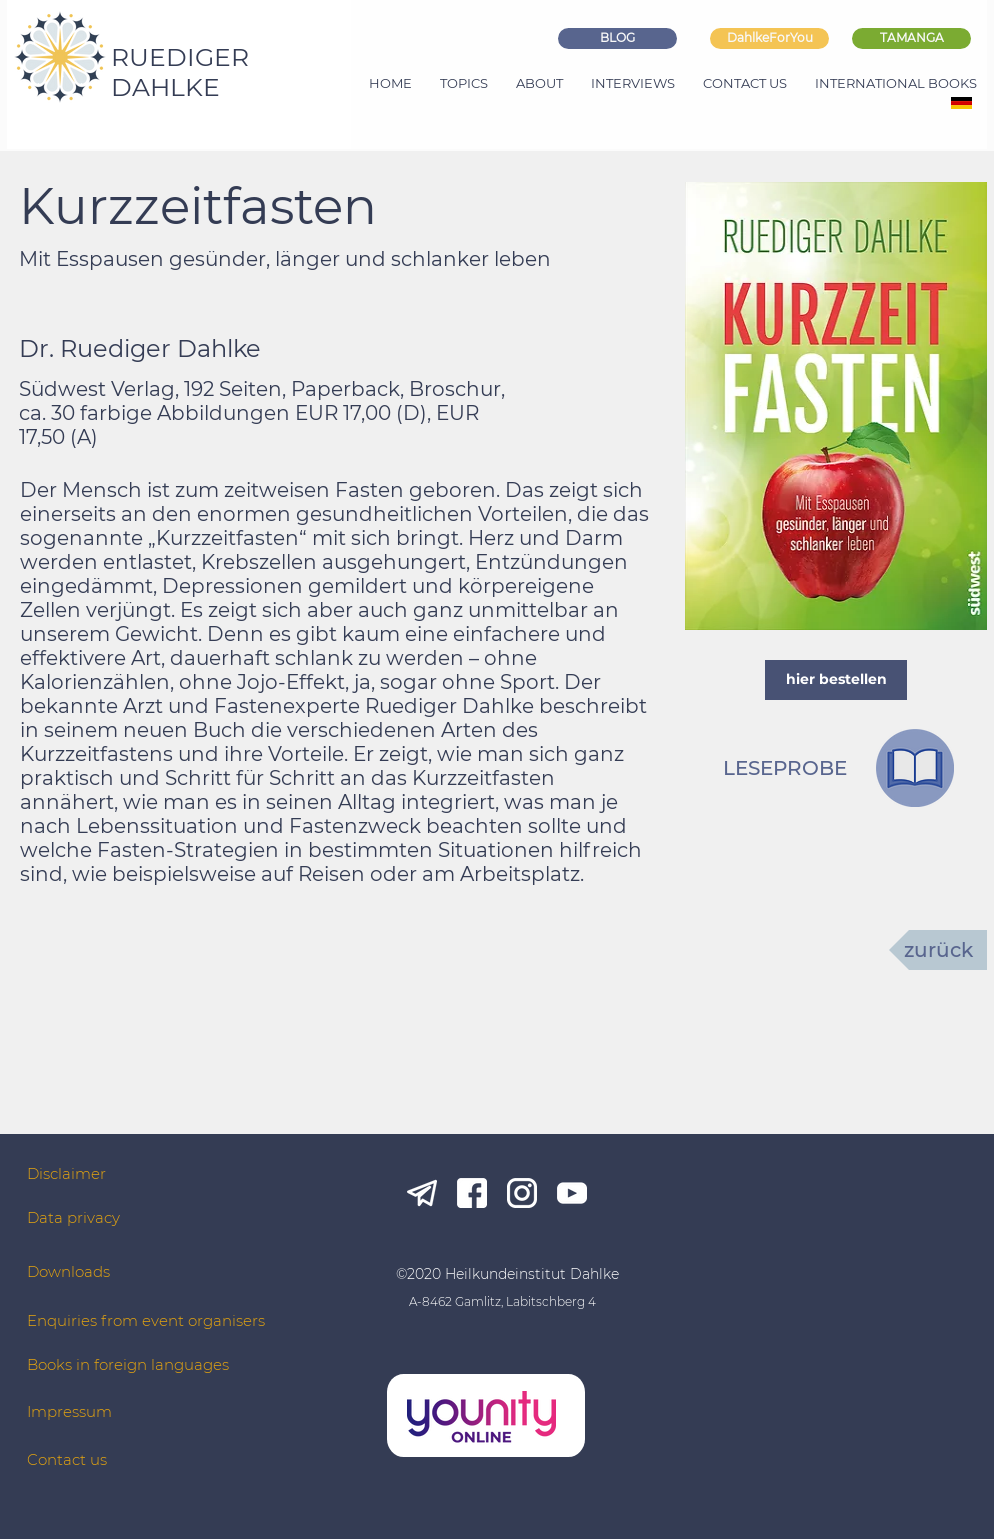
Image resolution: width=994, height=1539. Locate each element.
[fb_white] (472, 1193)
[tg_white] (422, 1193)
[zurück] (938, 950)
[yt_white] (572, 1193)
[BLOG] (617, 38)
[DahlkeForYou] (769, 38)
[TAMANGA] (911, 38)
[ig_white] (522, 1193)
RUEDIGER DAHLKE (180, 72)
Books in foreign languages (128, 1364)
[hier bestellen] (836, 680)
